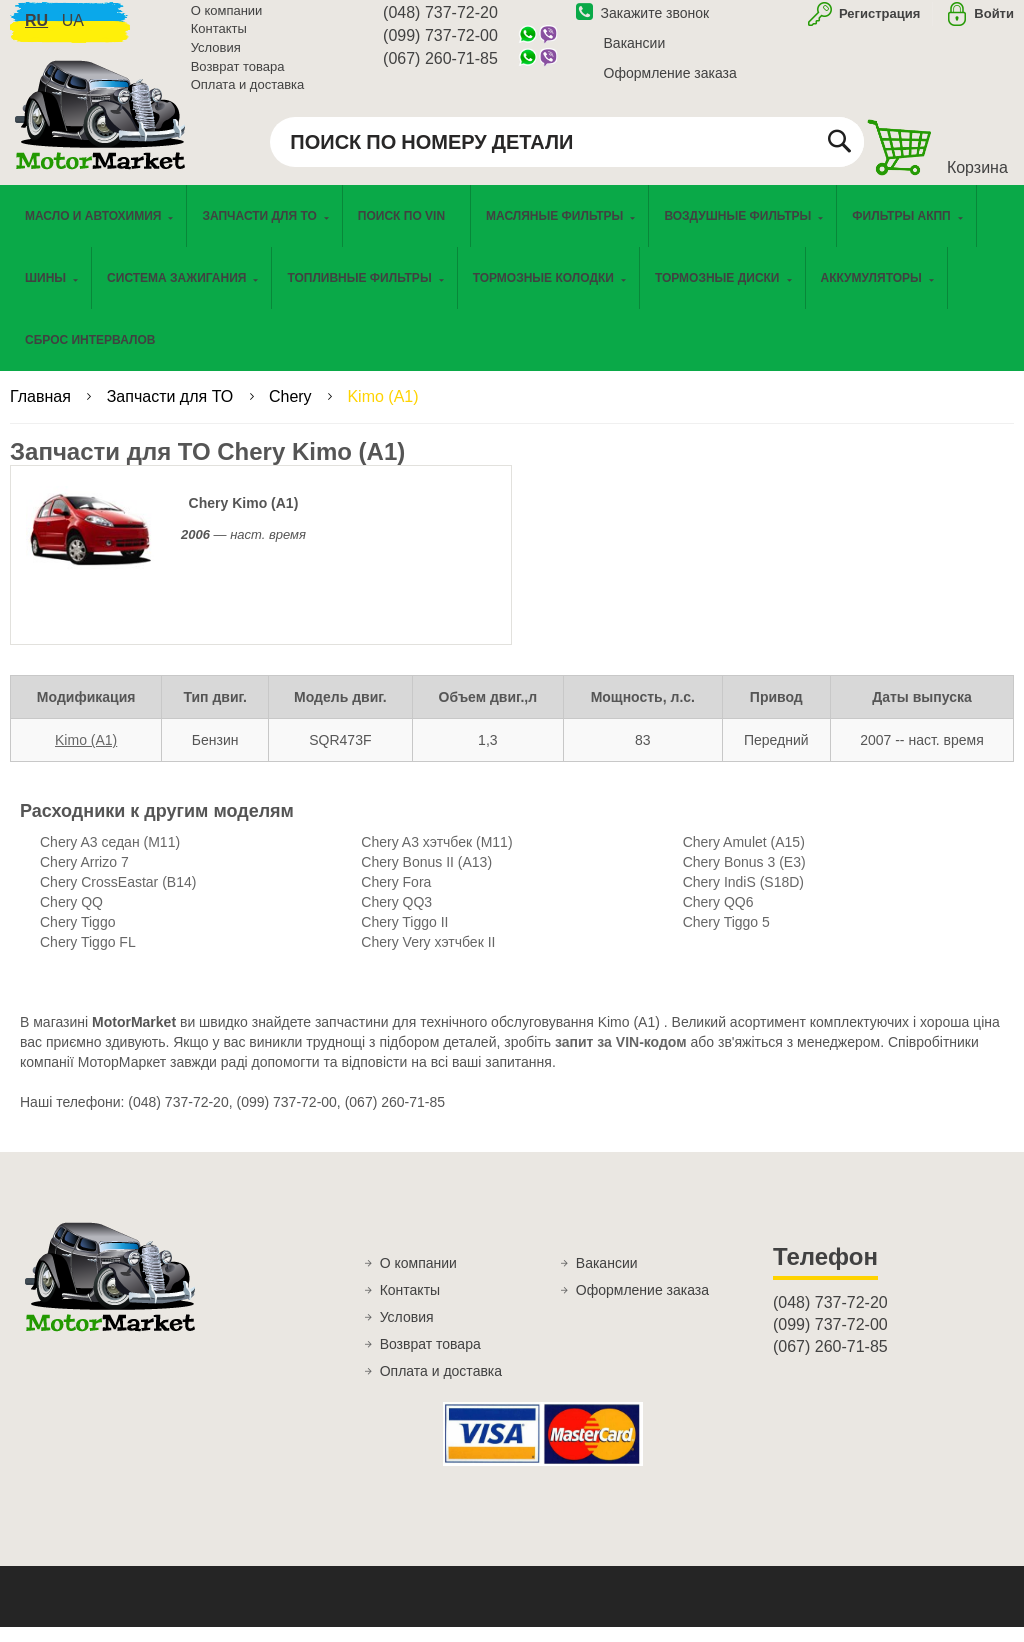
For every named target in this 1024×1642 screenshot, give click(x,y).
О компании (227, 20)
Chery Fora (396, 897)
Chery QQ (71, 917)
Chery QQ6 (718, 917)
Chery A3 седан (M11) (110, 857)
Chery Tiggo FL (88, 957)
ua (73, 30)
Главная (42, 411)
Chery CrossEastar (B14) (118, 897)
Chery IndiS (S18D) (743, 897)
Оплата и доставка (248, 94)
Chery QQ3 (396, 917)
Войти (994, 23)
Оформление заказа (670, 83)
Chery (292, 411)
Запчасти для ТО (172, 411)
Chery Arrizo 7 (84, 877)
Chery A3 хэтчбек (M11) (436, 857)
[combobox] (567, 152)
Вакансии (635, 53)
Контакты (219, 39)
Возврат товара (238, 76)
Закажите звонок (643, 23)
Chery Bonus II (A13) (426, 877)
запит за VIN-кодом (621, 1057)
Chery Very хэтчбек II (428, 957)
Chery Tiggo (77, 937)
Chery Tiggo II (404, 937)
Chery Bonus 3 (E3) (744, 877)
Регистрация (877, 23)
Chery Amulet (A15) (744, 857)
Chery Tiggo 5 (726, 937)
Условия (216, 57)
